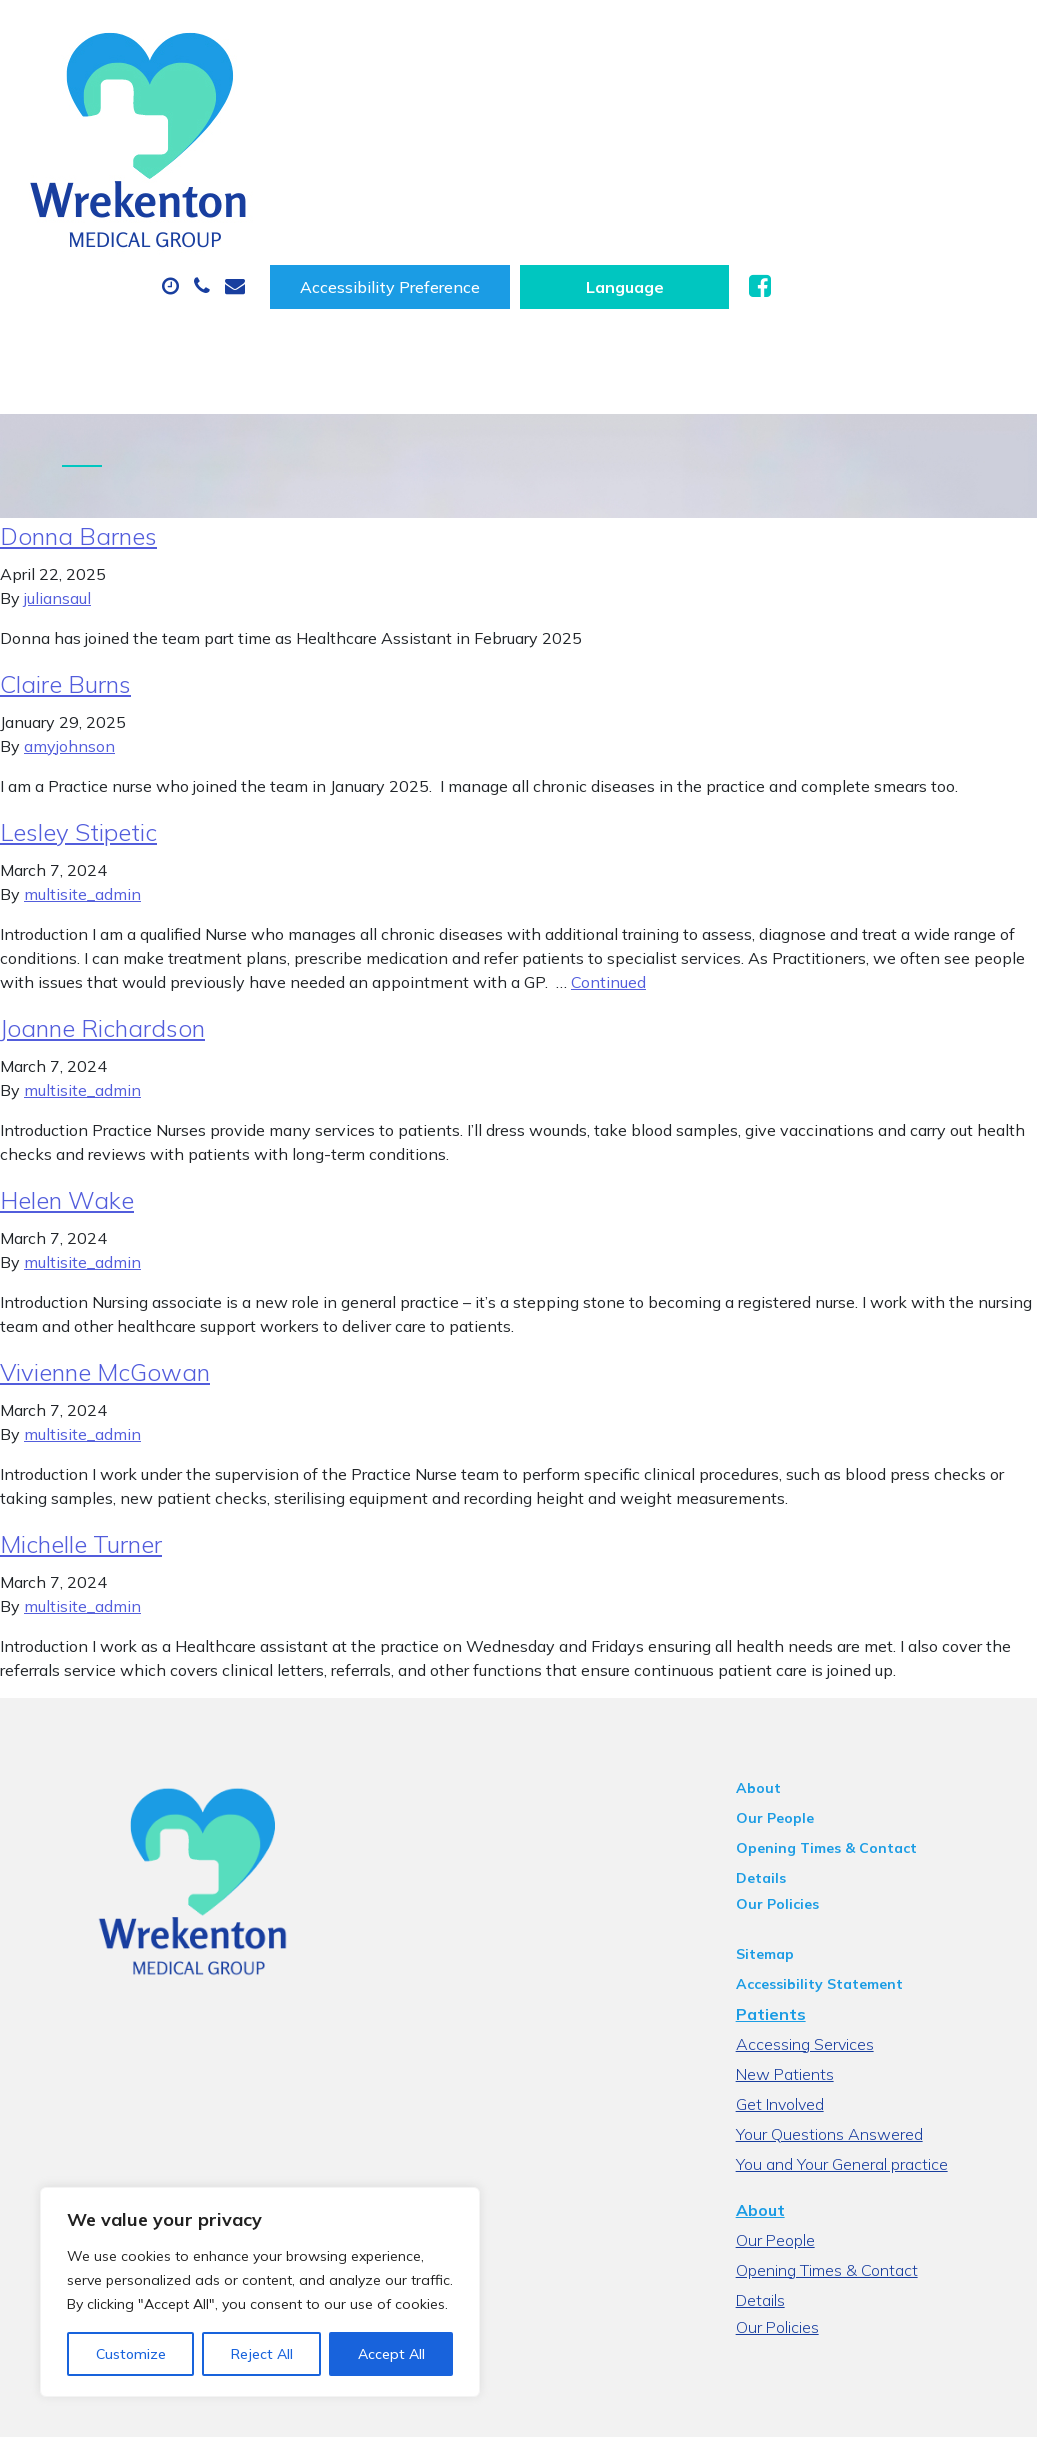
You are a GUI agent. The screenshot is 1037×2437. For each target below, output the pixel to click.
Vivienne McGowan (105, 1259)
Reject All (262, 2354)
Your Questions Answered (852, 1995)
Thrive (979, 2406)
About (319, 134)
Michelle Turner (81, 1431)
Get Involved (803, 1965)
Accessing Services (828, 1905)
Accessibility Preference (643, 49)
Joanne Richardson (102, 915)
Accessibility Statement (842, 1845)
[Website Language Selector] (877, 49)
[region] (260, 2292)
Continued (608, 869)
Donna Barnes (78, 423)
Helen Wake (67, 1087)
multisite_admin (82, 781)
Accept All (391, 2354)
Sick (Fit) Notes (834, 134)
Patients (794, 1875)
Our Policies (800, 1765)
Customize (131, 2354)
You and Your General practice (865, 2025)
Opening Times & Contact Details (876, 1735)
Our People (798, 1705)
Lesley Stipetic (78, 719)
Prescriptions (664, 134)
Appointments (484, 134)
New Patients (438, 204)
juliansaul (57, 485)
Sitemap (788, 1815)
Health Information (637, 204)
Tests (304, 204)
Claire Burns (65, 571)
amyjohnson (69, 633)
